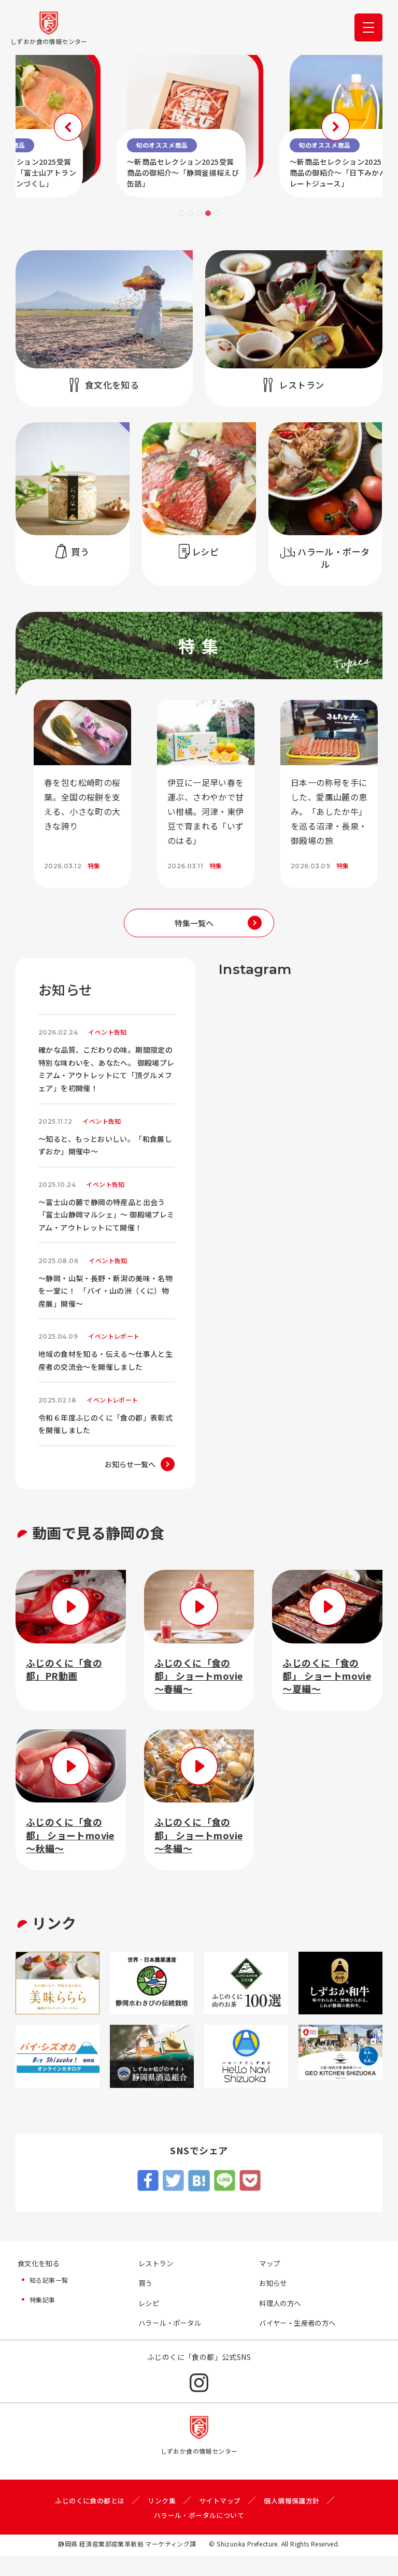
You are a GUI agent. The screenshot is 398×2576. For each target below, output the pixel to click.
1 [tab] (181, 213)
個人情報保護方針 (296, 2520)
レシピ (149, 2322)
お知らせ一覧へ (130, 1482)
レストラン (157, 2282)
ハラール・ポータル (172, 2343)
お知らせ (274, 2302)
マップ (270, 2282)
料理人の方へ (281, 2322)
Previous (112, 124)
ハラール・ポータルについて (198, 2535)
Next (285, 124)
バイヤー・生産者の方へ (300, 2343)
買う (145, 2302)
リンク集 (161, 2520)
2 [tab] (190, 213)
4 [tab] (208, 213)
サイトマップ (221, 2520)
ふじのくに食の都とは (85, 2520)
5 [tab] (217, 213)
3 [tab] (199, 213)
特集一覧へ (194, 923)
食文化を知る (40, 2282)
